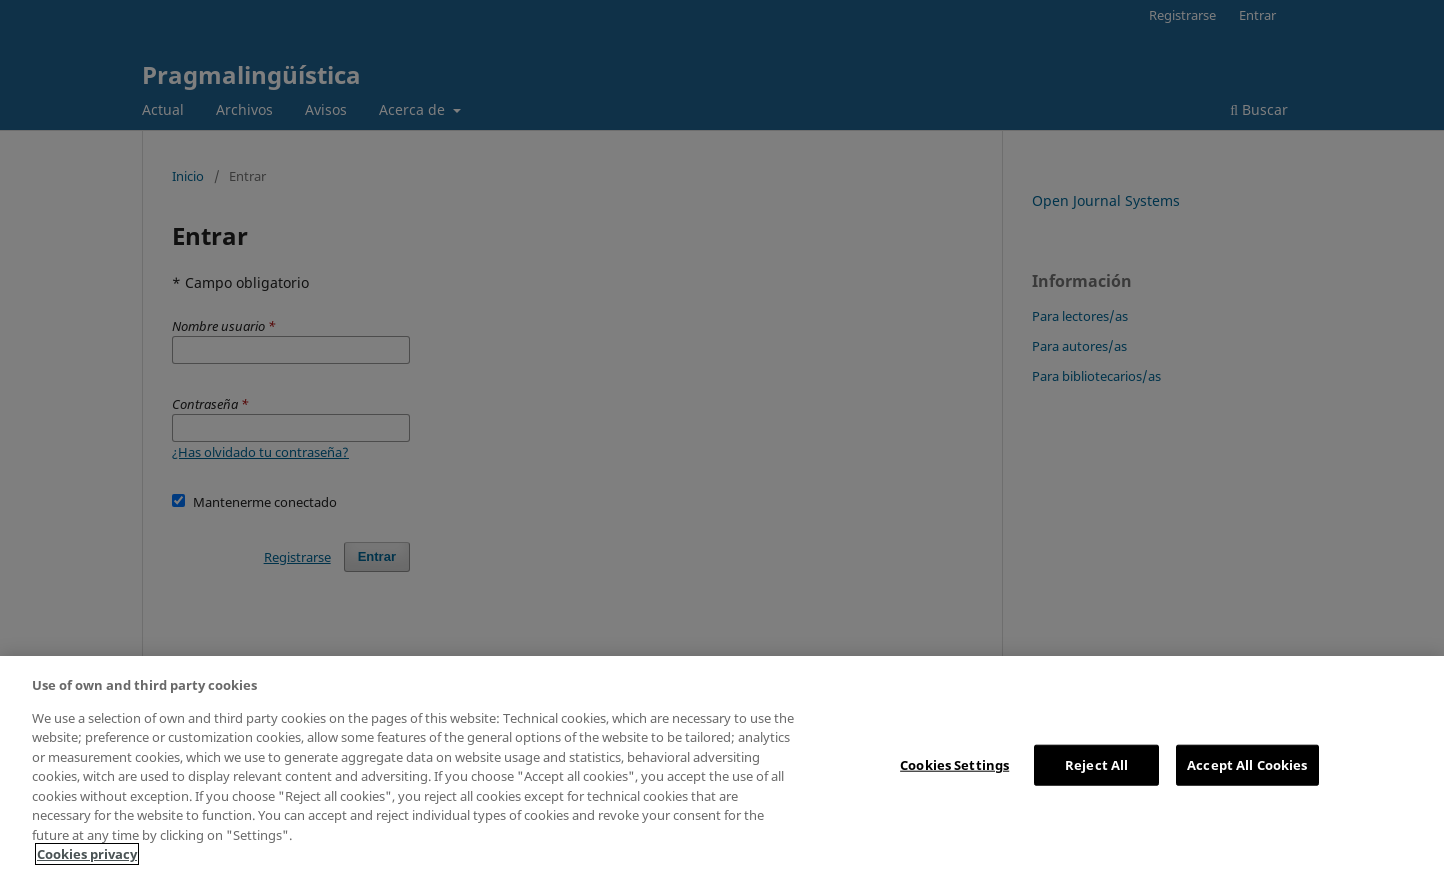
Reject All (1096, 764)
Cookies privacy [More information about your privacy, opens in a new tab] (87, 854)
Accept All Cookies (1247, 764)
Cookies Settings (954, 764)
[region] (722, 765)
